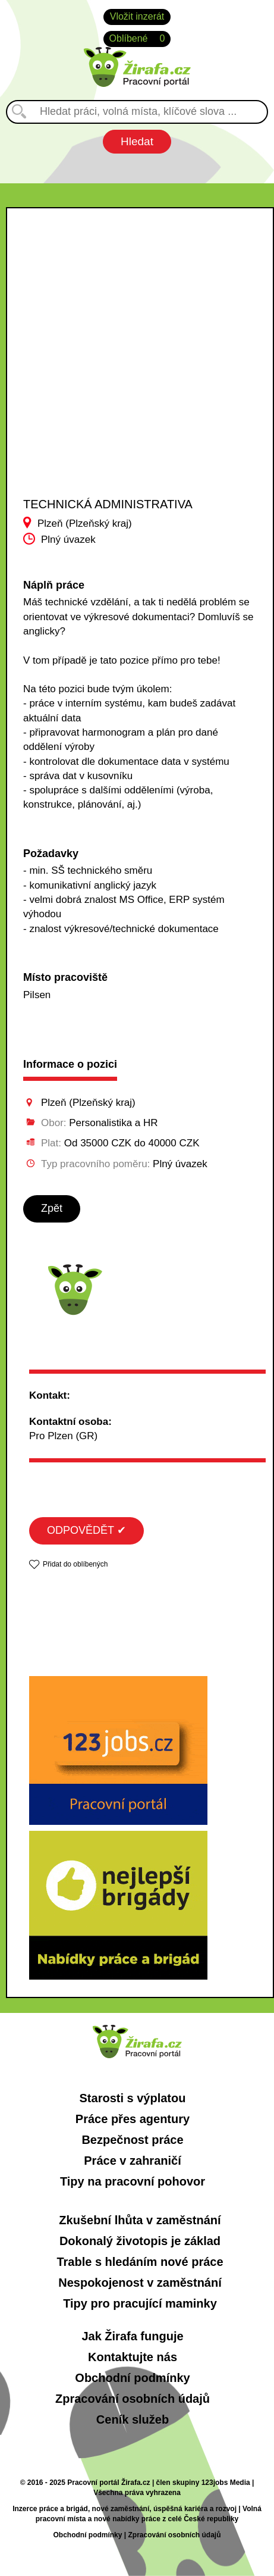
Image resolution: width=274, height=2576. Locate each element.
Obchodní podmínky (132, 2377)
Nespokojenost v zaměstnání (140, 2282)
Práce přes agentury (132, 2118)
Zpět (51, 1208)
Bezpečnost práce (132, 2139)
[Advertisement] (128, 363)
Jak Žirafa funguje (132, 2336)
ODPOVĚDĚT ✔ (86, 1530)
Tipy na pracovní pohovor (132, 2181)
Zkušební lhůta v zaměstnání (140, 2220)
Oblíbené (137, 39)
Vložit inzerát (137, 16)
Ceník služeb (132, 2419)
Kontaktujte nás (132, 2357)
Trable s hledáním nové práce (139, 2261)
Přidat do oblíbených (75, 1564)
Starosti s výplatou (133, 2098)
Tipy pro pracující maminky (140, 2303)
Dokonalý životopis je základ (140, 2240)
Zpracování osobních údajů (132, 2398)
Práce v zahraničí (132, 2160)
